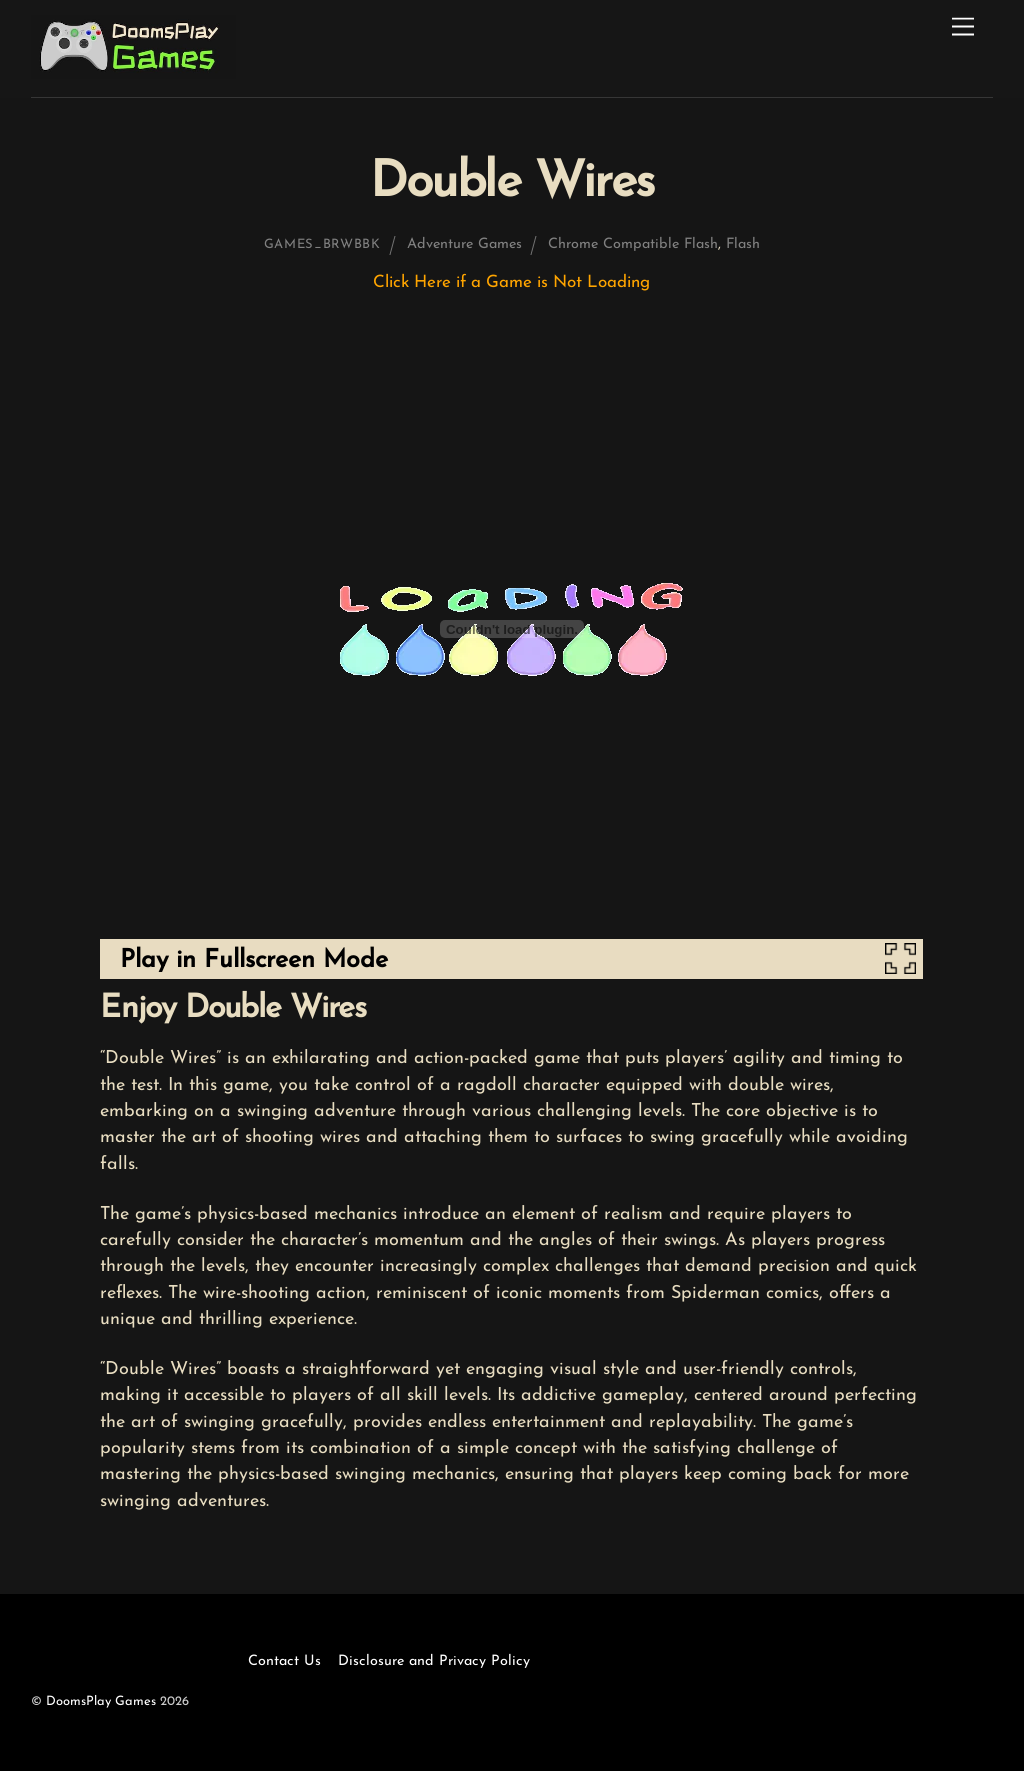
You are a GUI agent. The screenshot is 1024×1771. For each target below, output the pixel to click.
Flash (743, 244)
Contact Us (284, 1661)
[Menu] (963, 27)
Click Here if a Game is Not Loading (511, 282)
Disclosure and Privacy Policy (434, 1661)
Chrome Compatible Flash (633, 244)
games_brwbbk (322, 244)
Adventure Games (464, 244)
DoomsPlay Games (101, 1701)
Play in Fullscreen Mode (254, 960)
